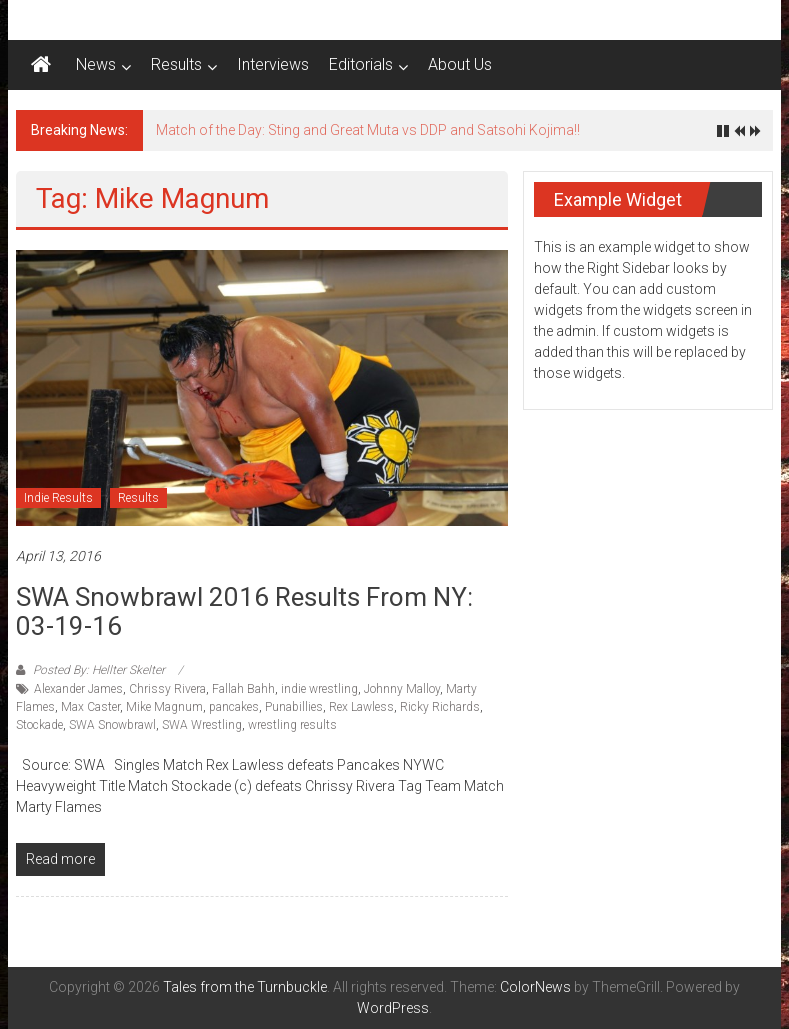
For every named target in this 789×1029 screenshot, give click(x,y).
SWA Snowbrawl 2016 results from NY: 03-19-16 (244, 611)
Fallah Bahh (243, 689)
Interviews (273, 64)
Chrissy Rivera (167, 689)
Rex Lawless (361, 707)
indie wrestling (319, 689)
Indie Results (58, 498)
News (96, 64)
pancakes (234, 707)
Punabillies (294, 707)
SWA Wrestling (202, 725)
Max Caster (90, 707)
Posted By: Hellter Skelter (99, 670)
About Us (460, 64)
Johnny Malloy (402, 689)
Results (176, 64)
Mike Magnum (164, 707)
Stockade (39, 725)
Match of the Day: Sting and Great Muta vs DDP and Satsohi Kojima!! (368, 130)
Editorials (361, 64)
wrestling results (292, 725)
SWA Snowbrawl (112, 725)
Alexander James (78, 689)
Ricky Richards (440, 707)
